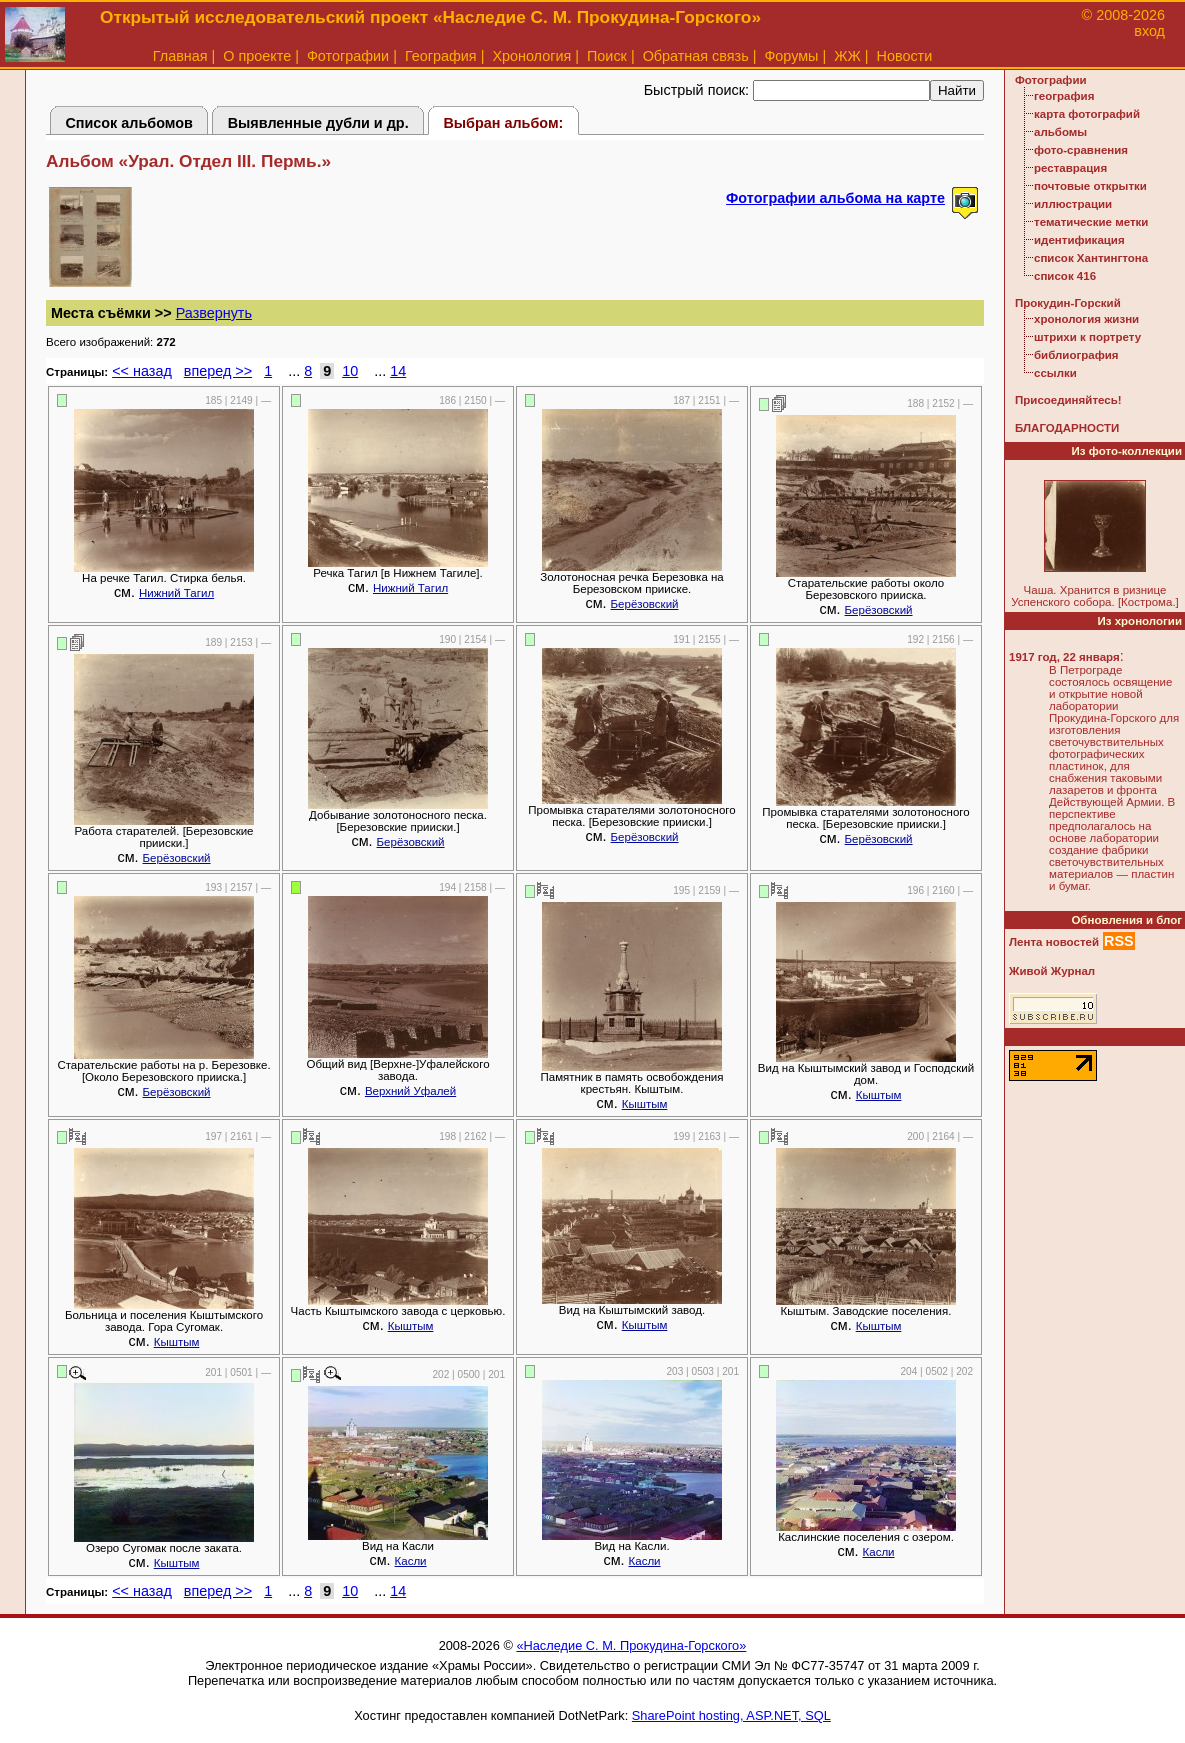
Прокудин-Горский (1068, 303)
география (1064, 96)
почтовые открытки (1090, 186)
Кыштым (645, 1104)
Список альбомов (129, 123)
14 (398, 371)
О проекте (257, 56)
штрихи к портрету (1087, 337)
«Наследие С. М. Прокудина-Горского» (631, 1645)
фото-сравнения (1081, 150)
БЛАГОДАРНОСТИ (1067, 428)
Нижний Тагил (176, 593)
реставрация (1070, 168)
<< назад (142, 371)
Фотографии (348, 56)
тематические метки (1091, 222)
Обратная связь (696, 56)
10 (350, 371)
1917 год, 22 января (1064, 657)
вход (1149, 31)
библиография (1076, 355)
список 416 (1065, 276)
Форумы (791, 56)
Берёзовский (645, 604)
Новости (905, 56)
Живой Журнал (1052, 971)
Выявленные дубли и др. (318, 123)
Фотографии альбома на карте (835, 198)
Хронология (531, 56)
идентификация (1079, 240)
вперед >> (218, 371)
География (441, 56)
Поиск (607, 56)
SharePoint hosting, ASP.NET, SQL (731, 1715)
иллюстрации (1073, 204)
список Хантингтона (1091, 258)
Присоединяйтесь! (1068, 400)
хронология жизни (1086, 319)
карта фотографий (1087, 114)
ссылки (1055, 373)
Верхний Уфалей (410, 1091)
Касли (411, 1561)
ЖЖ (847, 56)
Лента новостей (1054, 942)
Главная (180, 56)
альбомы (1060, 132)
